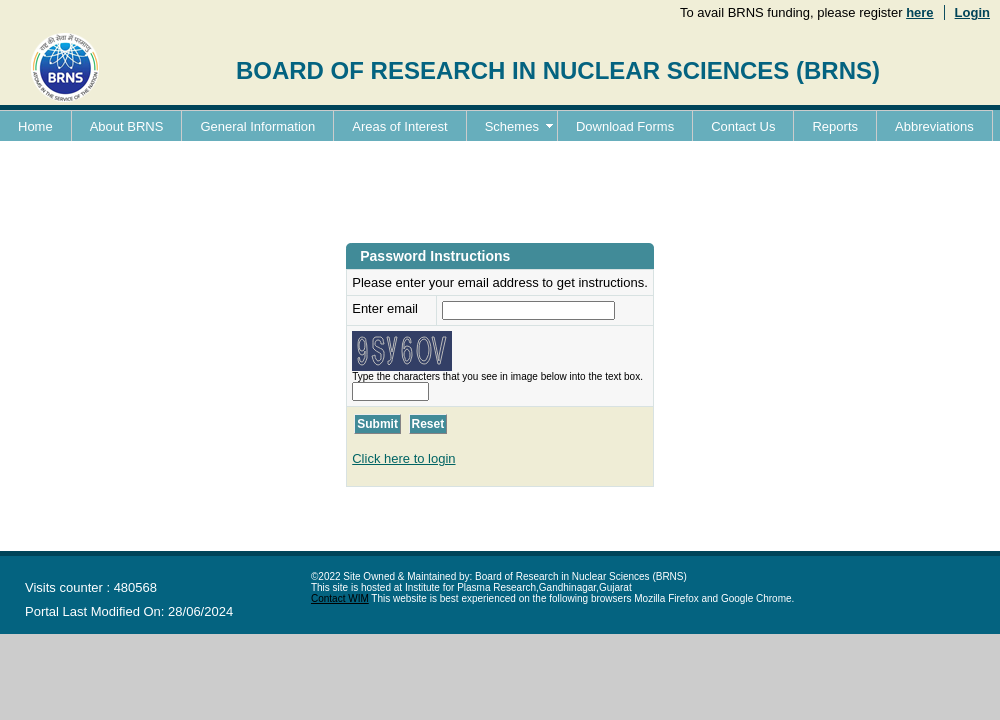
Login (972, 12)
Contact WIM (340, 598)
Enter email (385, 308)
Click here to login (403, 458)
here (919, 12)
